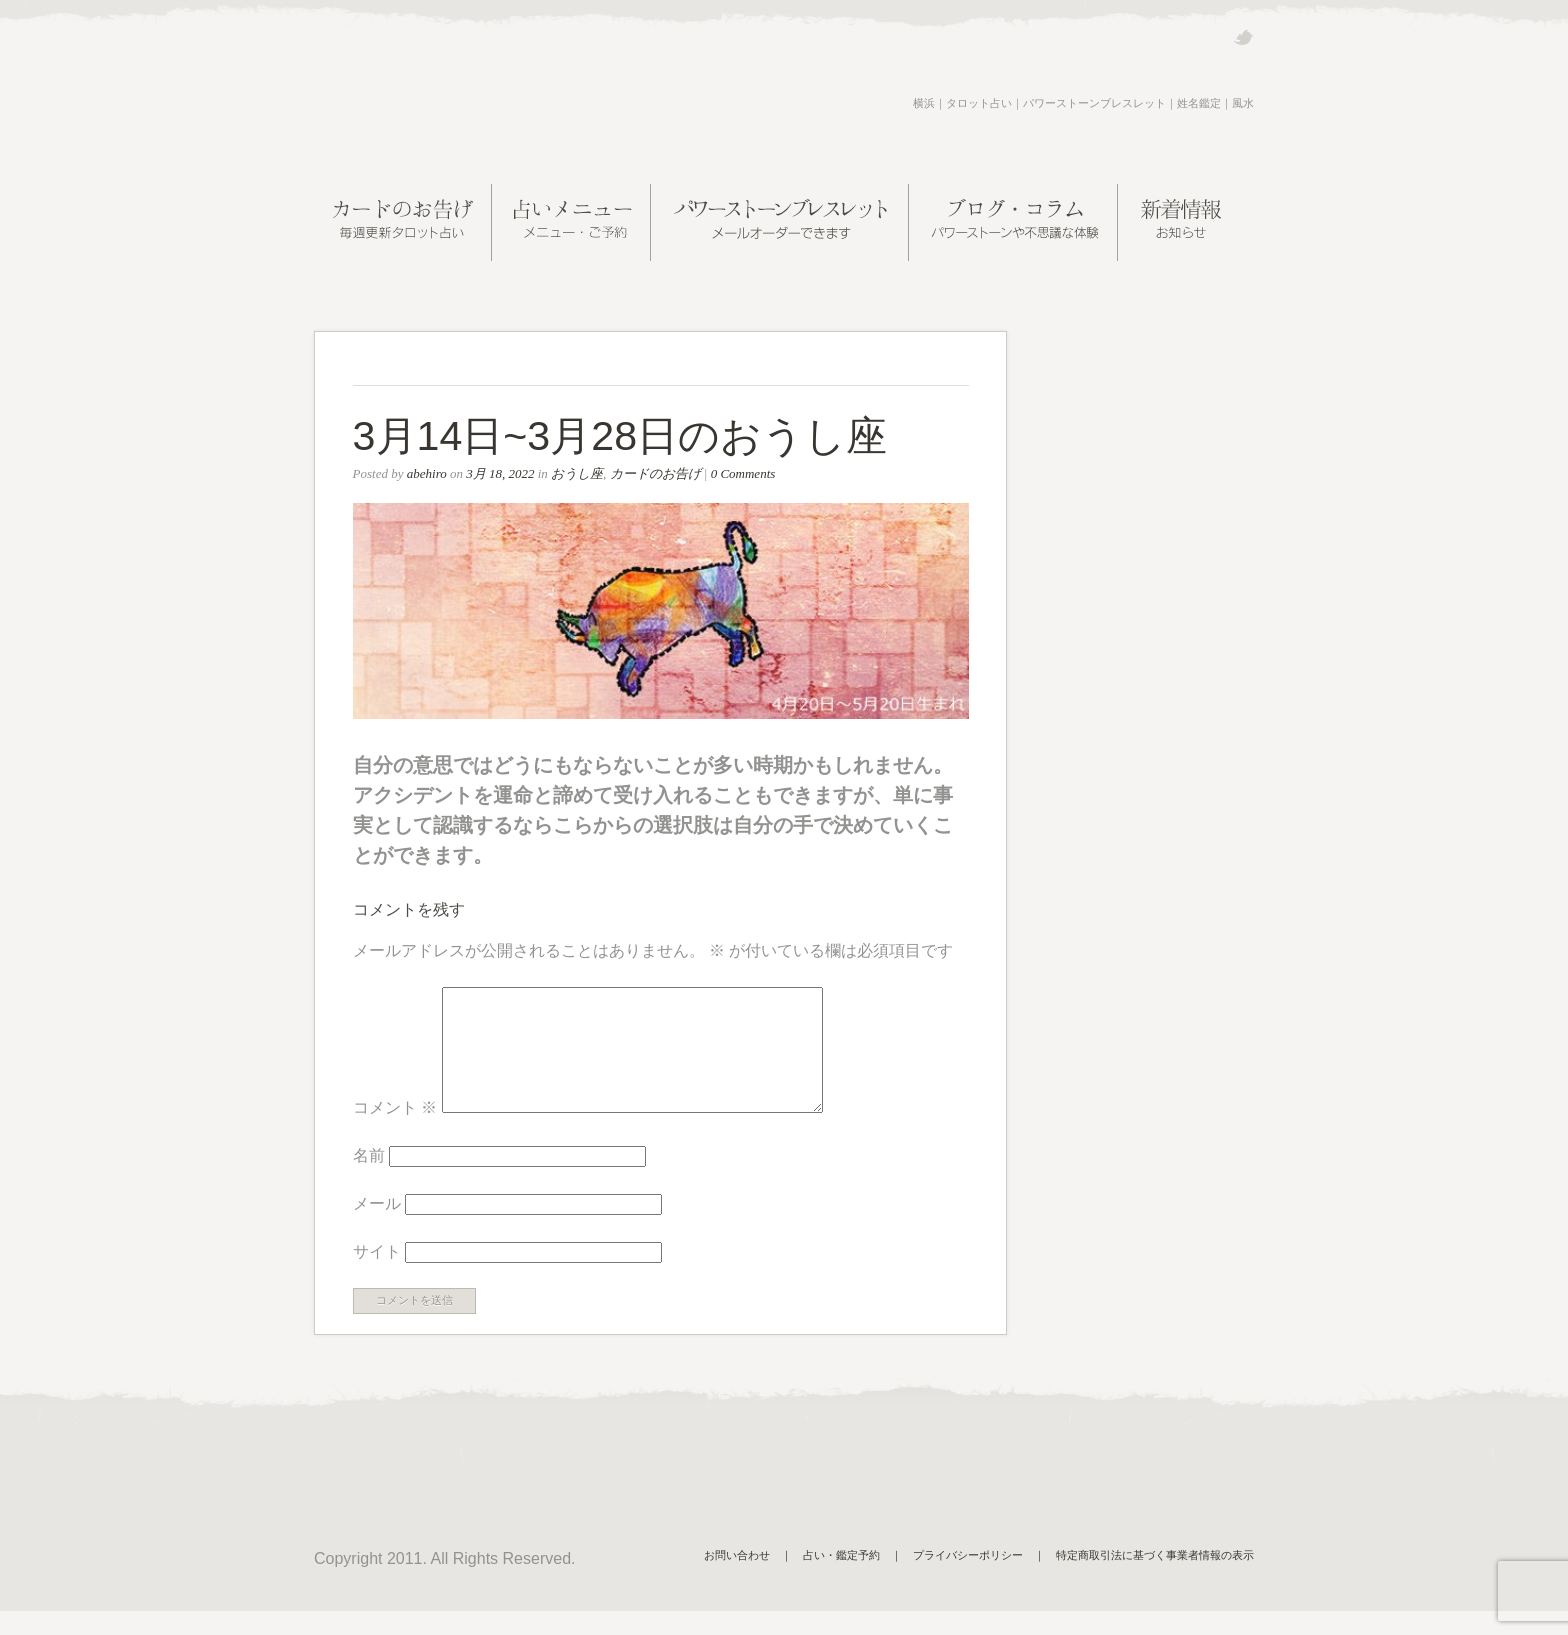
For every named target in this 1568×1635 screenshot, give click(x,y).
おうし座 (577, 473)
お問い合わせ (737, 1579)
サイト (377, 1275)
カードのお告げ (655, 473)
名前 (369, 1179)
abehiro (427, 473)
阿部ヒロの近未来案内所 (468, 104)
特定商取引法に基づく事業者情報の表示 (1155, 1579)
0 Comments (743, 473)
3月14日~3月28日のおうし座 (620, 436)
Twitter (1243, 37)
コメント (395, 1131)
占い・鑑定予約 (841, 1579)
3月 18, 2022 (500, 473)
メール (377, 1227)
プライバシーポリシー (968, 1579)
